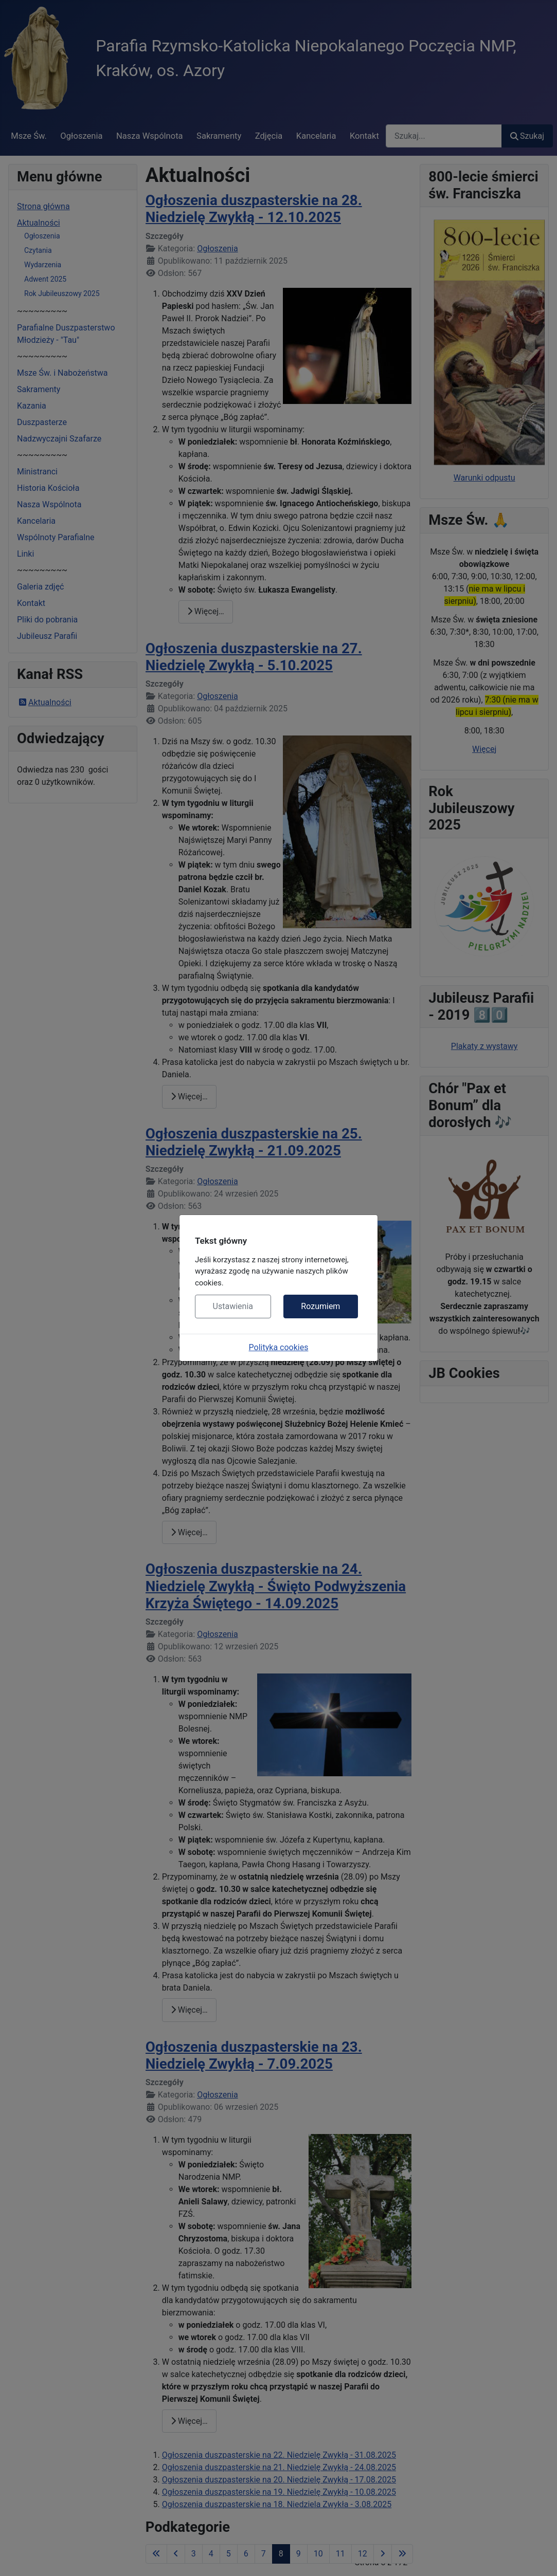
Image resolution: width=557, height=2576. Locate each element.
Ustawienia (233, 1306)
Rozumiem (320, 1306)
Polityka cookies (279, 1347)
